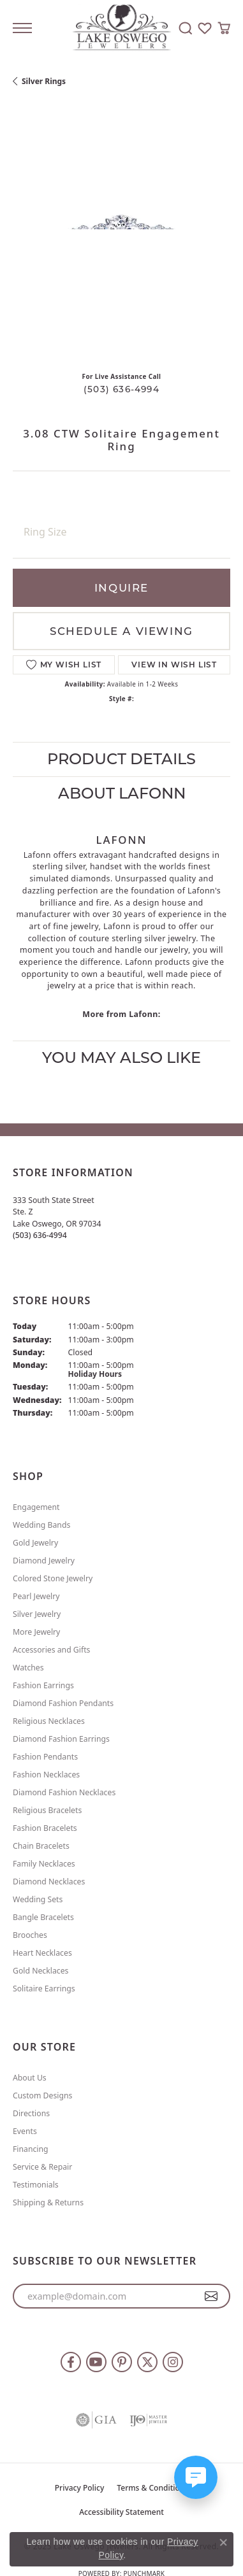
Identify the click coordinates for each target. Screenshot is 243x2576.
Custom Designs (42, 2095)
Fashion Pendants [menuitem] (45, 1756)
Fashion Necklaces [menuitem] (46, 1774)
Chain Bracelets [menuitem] (41, 1845)
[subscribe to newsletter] (211, 2296)
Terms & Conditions (152, 2487)
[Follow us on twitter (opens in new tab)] (147, 2362)
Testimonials (36, 2184)
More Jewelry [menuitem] (36, 1631)
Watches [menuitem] (28, 1667)
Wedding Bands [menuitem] (41, 1524)
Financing (30, 2149)
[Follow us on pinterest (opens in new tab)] (122, 2362)
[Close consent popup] (223, 2542)
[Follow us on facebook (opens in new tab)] (71, 2362)
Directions (31, 2113)
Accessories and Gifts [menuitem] (51, 1649)
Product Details (121, 759)
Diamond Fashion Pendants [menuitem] (63, 1703)
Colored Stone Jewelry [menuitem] (52, 1578)
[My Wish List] (204, 28)
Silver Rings (44, 81)
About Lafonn (122, 793)
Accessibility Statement (121, 2512)
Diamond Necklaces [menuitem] (49, 1881)
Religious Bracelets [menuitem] (47, 1810)
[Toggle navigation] (22, 28)
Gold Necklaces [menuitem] (40, 1970)
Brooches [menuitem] (30, 1935)
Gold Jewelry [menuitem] (35, 1542)
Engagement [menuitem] (36, 1507)
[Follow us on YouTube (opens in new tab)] (96, 2362)
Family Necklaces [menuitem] (44, 1863)
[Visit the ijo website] (148, 2420)
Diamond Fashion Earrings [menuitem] (61, 1738)
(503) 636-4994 (121, 389)
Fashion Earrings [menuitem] (43, 1685)
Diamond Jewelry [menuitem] (44, 1560)
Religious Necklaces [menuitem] (49, 1721)
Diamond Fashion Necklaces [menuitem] (64, 1792)
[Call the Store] (40, 1235)
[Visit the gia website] (96, 2420)
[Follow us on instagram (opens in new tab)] (173, 2362)
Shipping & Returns (48, 2202)
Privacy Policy (80, 2487)
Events (25, 2131)
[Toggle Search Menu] (185, 28)
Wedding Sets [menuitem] (38, 1899)
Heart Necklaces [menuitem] (42, 1952)
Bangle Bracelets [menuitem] (43, 1917)
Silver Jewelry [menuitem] (37, 1614)
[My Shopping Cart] (223, 28)
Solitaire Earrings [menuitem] (44, 1988)
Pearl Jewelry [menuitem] (36, 1596)
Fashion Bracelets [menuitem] (45, 1828)
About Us (30, 2077)
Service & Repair (42, 2166)
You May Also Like (121, 1057)
